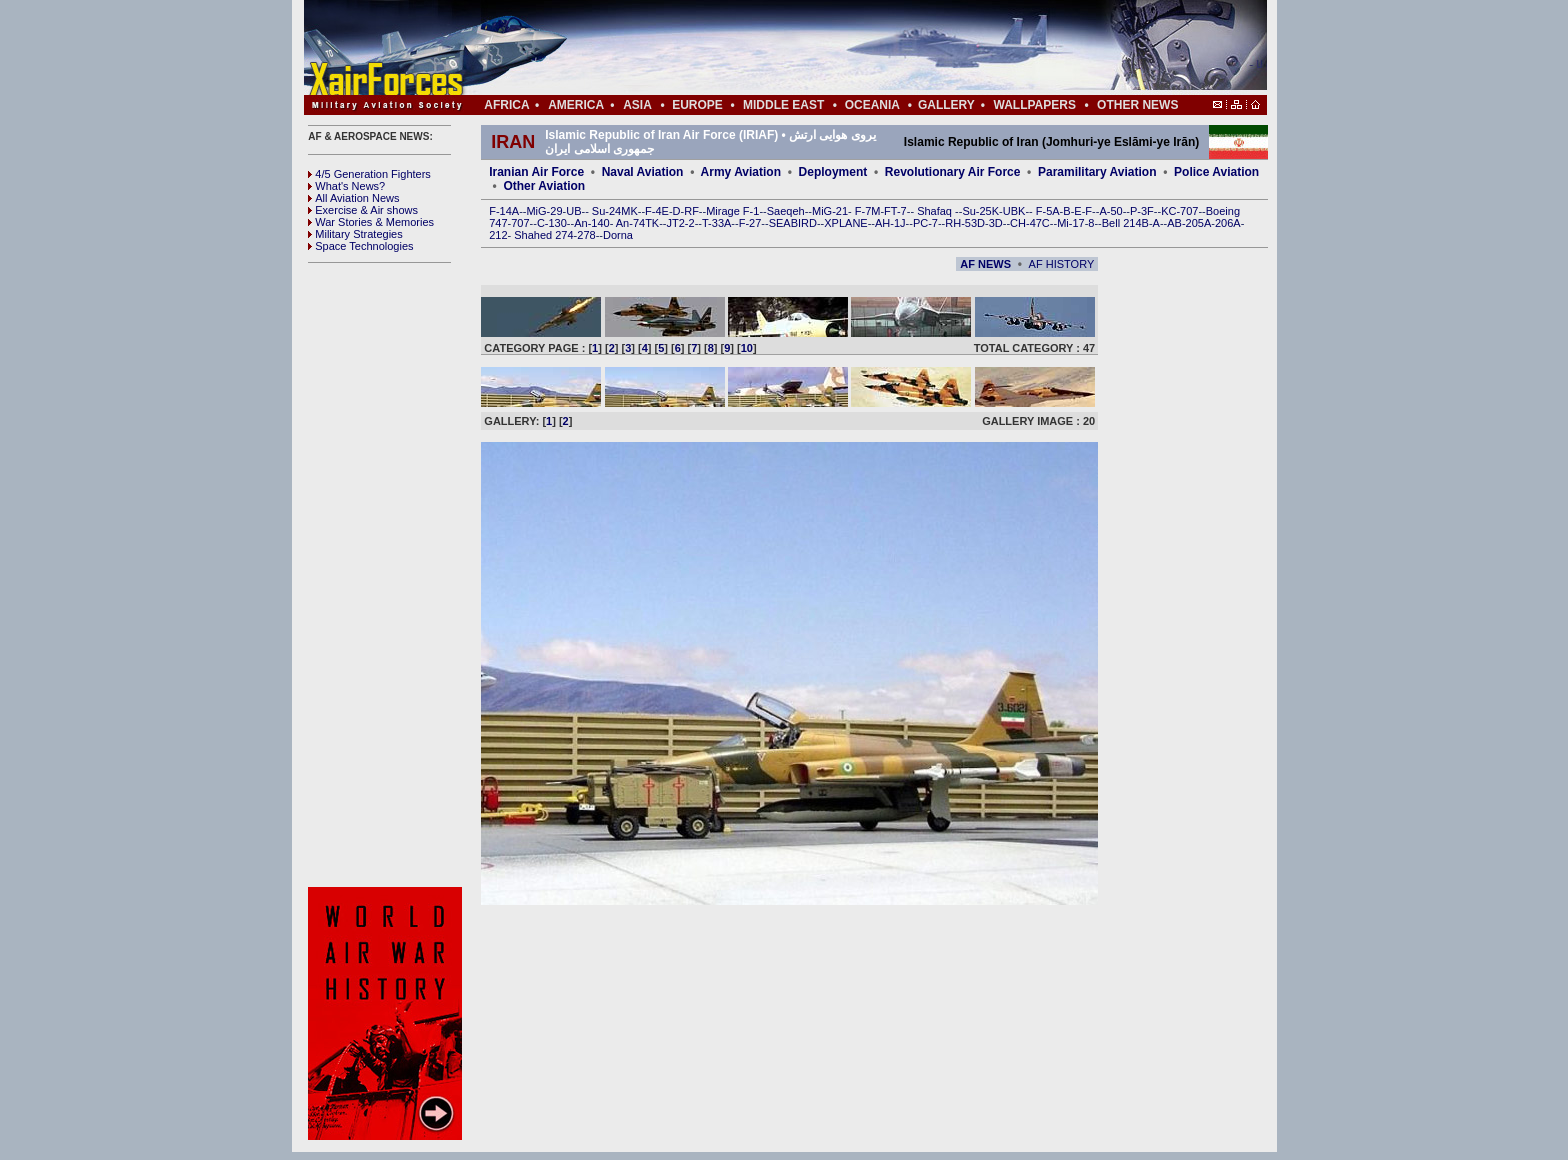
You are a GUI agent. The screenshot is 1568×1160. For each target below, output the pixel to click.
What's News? (346, 186)
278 (586, 235)
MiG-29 (544, 211)
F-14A (504, 211)
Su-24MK (615, 211)
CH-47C (1030, 223)
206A (1228, 223)
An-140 (591, 223)
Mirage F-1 (732, 211)
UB (573, 211)
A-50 (1110, 211)
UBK (1014, 211)
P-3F (1142, 211)
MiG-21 (830, 211)
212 (498, 235)
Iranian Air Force (536, 172)
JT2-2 (681, 223)
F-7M (868, 211)
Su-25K (980, 211)
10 (747, 348)
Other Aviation (544, 186)
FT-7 (895, 211)
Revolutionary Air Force (953, 172)
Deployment (833, 172)
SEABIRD (793, 223)
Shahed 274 (543, 235)
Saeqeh (786, 211)
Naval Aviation (643, 172)
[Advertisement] (845, 48)
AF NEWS (985, 264)
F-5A (1048, 211)
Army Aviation (741, 172)
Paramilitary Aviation (1097, 172)
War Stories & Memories (371, 222)
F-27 (750, 223)
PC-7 (925, 223)
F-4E (657, 211)
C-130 (552, 223)
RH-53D (965, 223)
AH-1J (890, 223)
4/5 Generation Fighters (371, 174)
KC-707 (1179, 211)
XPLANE (845, 223)
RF (691, 211)
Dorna (618, 235)
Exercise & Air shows (363, 210)
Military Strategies (355, 234)
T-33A (716, 223)
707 (520, 223)
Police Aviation (1216, 172)
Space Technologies (360, 246)
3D (996, 223)
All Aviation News (353, 198)
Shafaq (936, 211)
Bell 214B (1125, 223)
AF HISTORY (1062, 264)
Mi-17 (1071, 223)
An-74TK (637, 223)
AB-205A (1189, 223)
